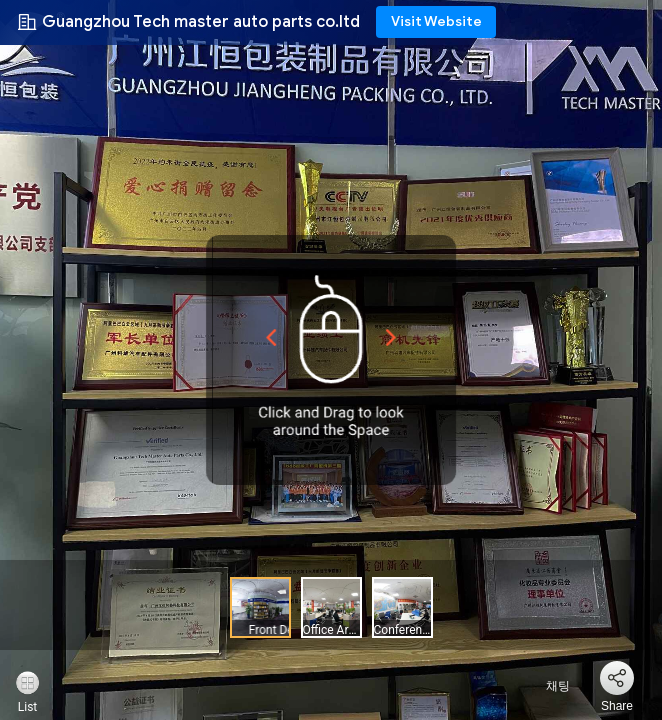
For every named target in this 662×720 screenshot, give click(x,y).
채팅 (546, 686)
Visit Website (436, 21)
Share (617, 706)
